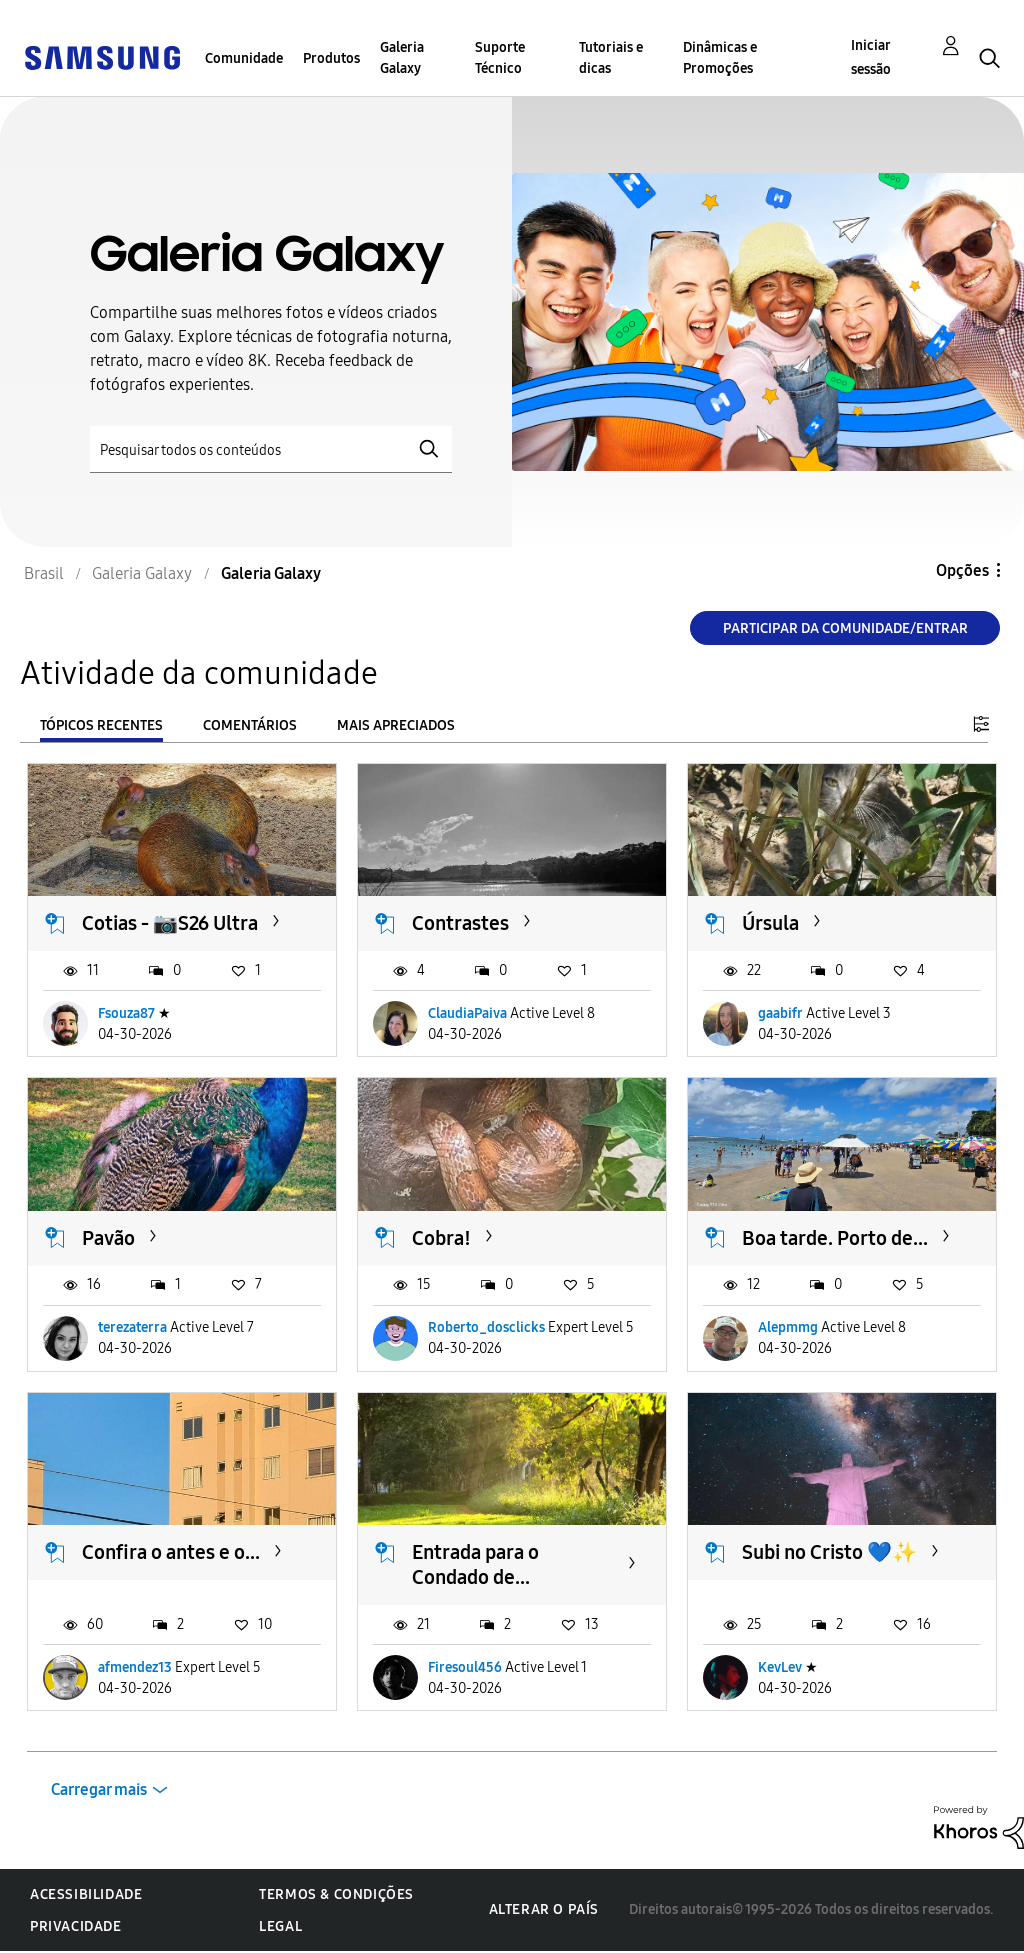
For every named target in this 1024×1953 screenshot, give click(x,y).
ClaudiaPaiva (467, 1013)
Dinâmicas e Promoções (720, 58)
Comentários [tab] (250, 725)
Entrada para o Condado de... (475, 1564)
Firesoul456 (465, 1667)
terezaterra (132, 1327)
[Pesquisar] (271, 449)
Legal (280, 1926)
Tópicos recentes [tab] (101, 725)
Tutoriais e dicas (611, 58)
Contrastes (460, 923)
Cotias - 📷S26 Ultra (170, 923)
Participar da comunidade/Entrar (845, 628)
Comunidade (244, 58)
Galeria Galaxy (402, 58)
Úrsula (770, 923)
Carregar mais (99, 1789)
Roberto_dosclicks (486, 1327)
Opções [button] (962, 570)
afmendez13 (135, 1667)
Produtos (331, 58)
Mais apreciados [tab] (396, 725)
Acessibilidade (86, 1894)
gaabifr (780, 1013)
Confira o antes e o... (171, 1552)
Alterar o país (544, 1909)
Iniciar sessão (871, 57)
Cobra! (441, 1238)
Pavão (108, 1238)
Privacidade (76, 1926)
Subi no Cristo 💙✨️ (829, 1552)
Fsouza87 (126, 1013)
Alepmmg (788, 1327)
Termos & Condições (336, 1894)
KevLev (780, 1667)
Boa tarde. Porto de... (835, 1238)
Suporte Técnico (500, 58)
